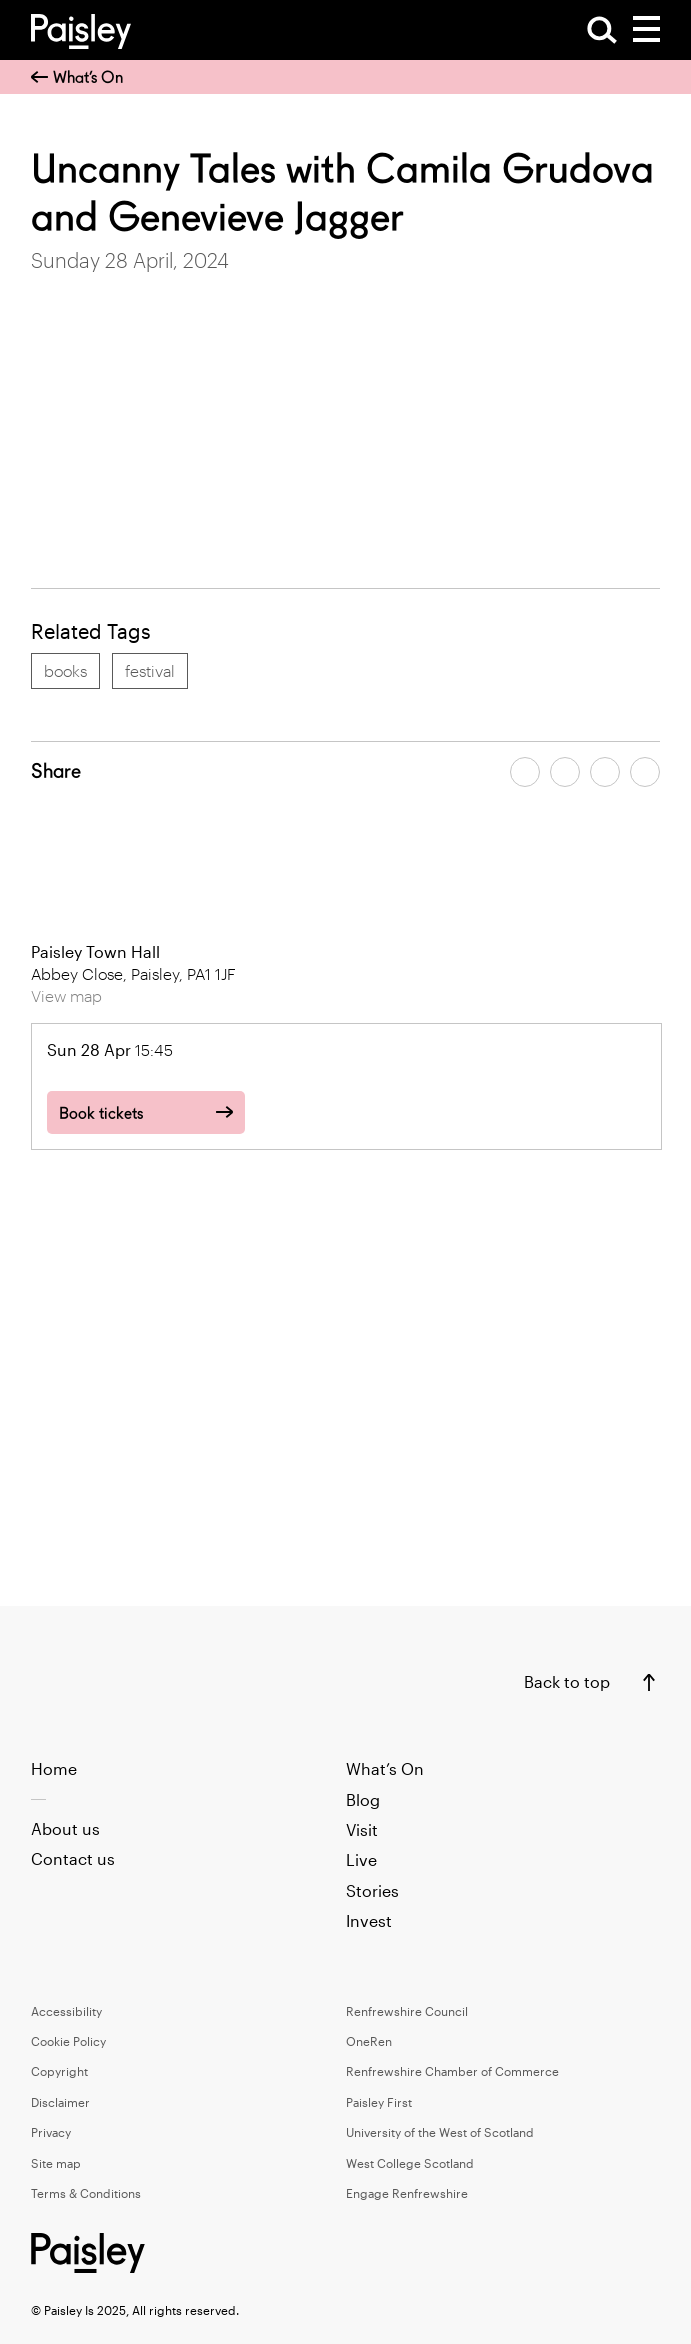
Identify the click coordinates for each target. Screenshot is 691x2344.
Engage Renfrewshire (407, 2193)
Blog (363, 1799)
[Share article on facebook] (525, 772)
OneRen (369, 2041)
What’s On (77, 77)
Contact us (73, 1858)
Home (54, 1768)
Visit (362, 1829)
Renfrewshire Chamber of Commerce (452, 2071)
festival (150, 670)
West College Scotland (410, 2163)
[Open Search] (602, 30)
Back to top (567, 1681)
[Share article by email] (605, 772)
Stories (372, 1890)
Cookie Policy (68, 2041)
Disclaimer (60, 2102)
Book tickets (101, 1113)
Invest (369, 1920)
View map (66, 995)
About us (65, 1828)
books (65, 670)
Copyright (59, 2071)
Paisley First (379, 2102)
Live (361, 1859)
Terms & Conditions (86, 2193)
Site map (56, 2163)
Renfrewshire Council (407, 2011)
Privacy (51, 2132)
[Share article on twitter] (565, 772)
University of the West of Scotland (440, 2132)
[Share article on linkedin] (645, 772)
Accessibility (66, 2011)
